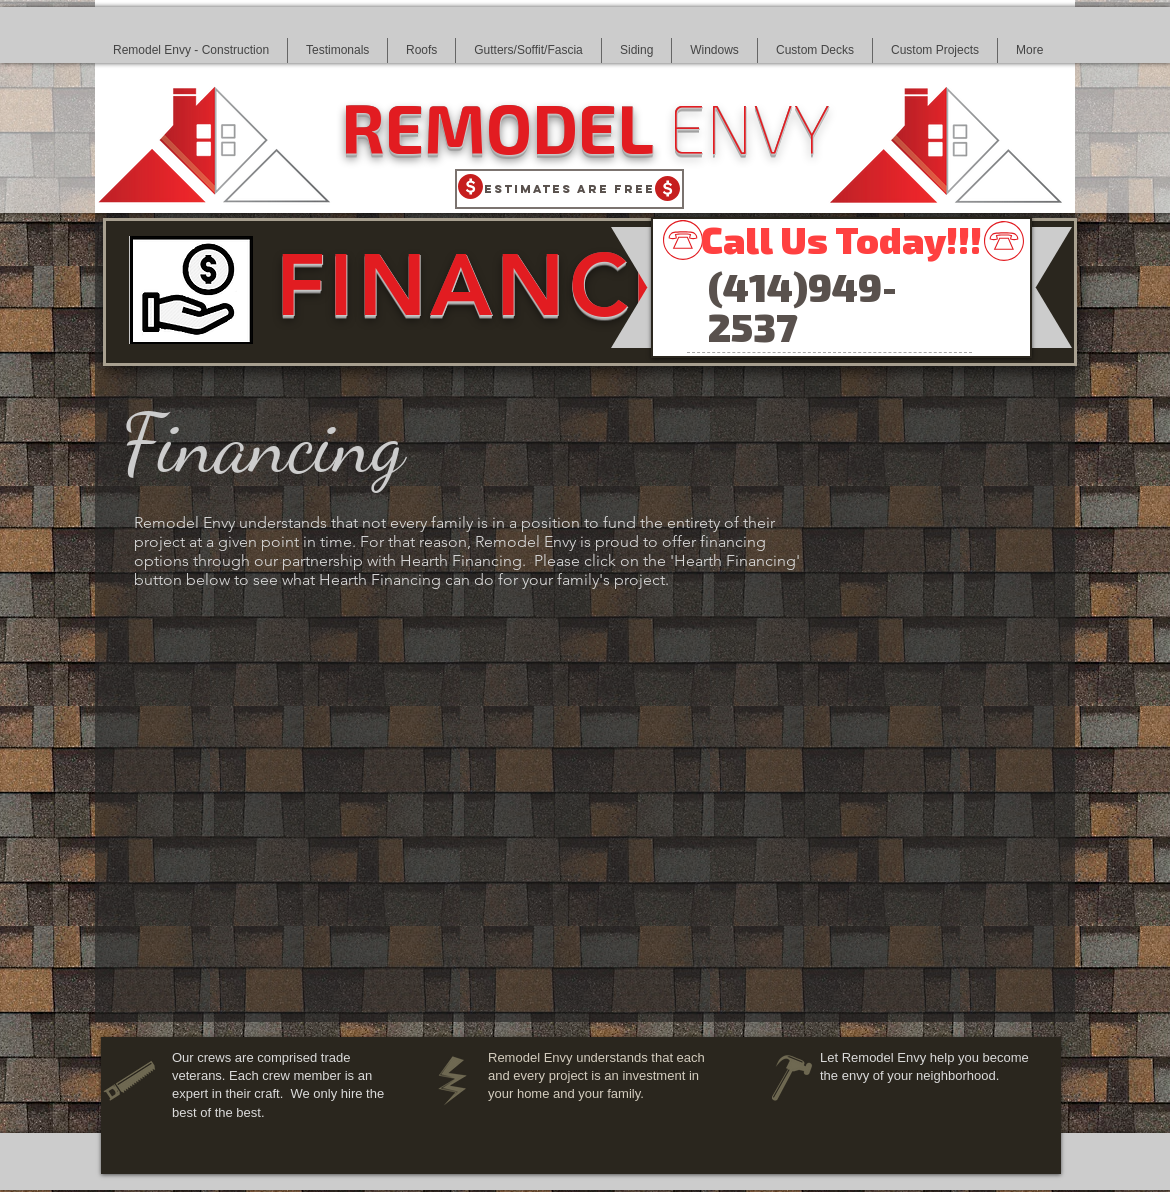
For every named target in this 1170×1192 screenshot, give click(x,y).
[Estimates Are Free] (569, 189)
